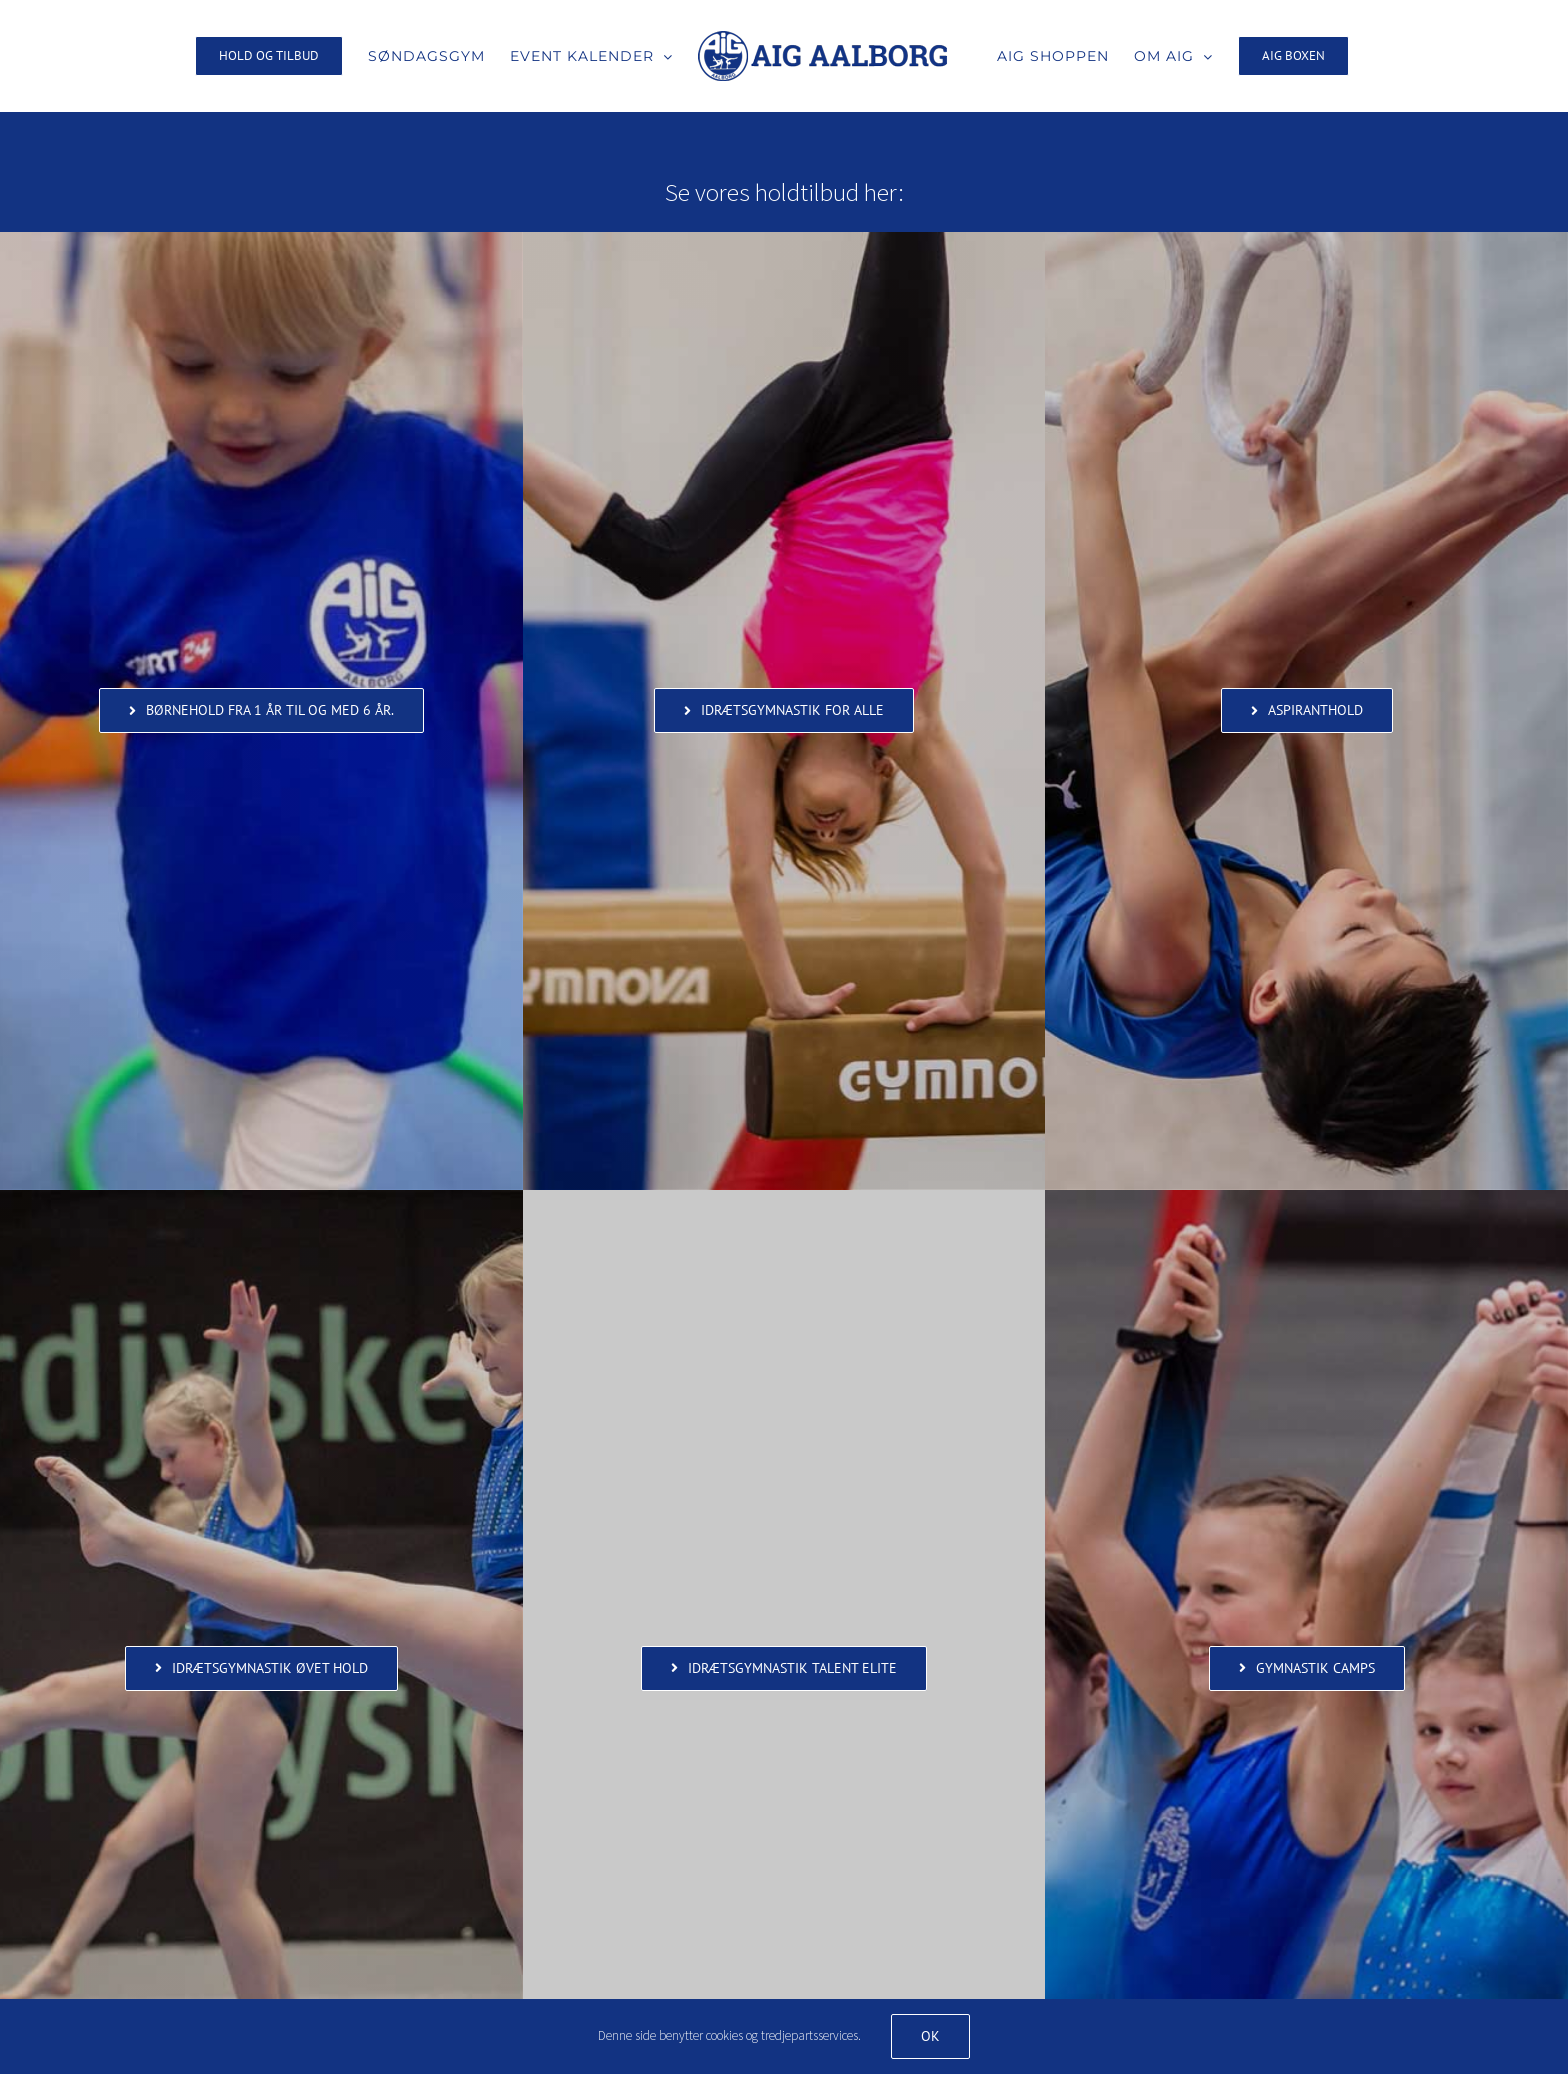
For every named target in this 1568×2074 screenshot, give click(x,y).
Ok (930, 2036)
